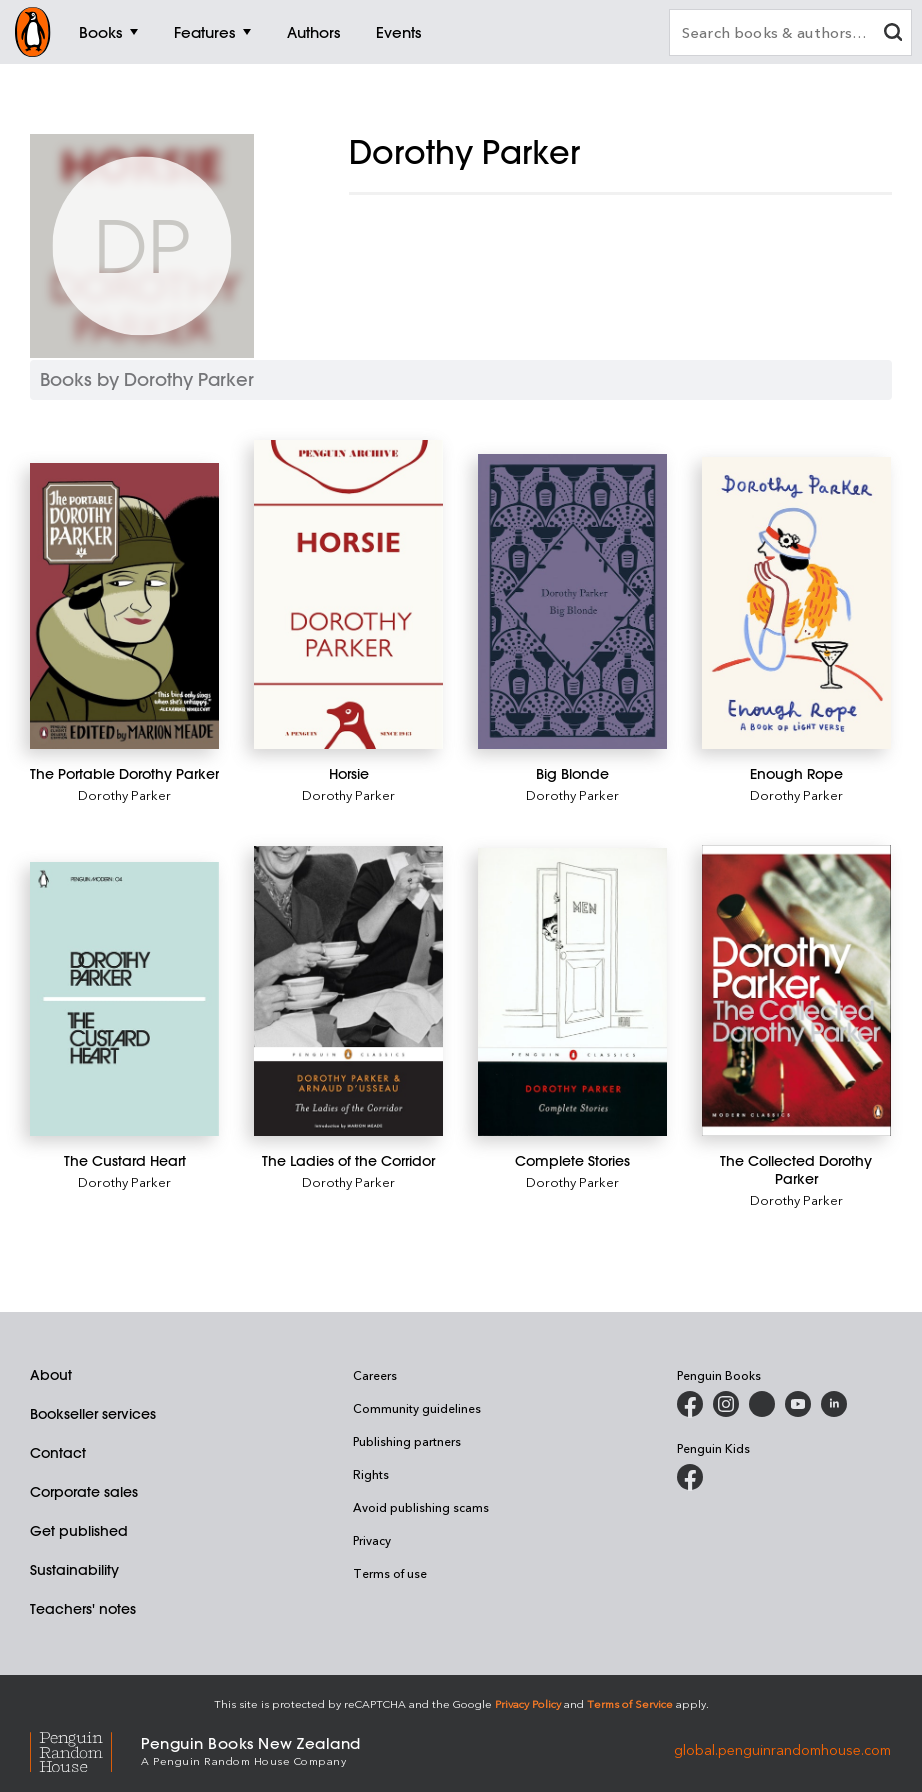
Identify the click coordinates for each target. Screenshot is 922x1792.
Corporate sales (84, 1492)
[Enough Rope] (796, 603)
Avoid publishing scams (421, 1507)
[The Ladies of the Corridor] (348, 991)
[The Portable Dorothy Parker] (124, 606)
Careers (375, 1375)
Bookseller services (93, 1414)
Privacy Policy (528, 1703)
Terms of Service (630, 1703)
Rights (371, 1474)
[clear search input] (893, 34)
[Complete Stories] (572, 992)
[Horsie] (348, 594)
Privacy (372, 1540)
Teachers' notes (83, 1609)
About (51, 1375)
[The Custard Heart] (124, 999)
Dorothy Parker (124, 794)
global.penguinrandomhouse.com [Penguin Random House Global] (782, 1749)
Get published (79, 1531)
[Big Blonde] (572, 601)
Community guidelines (417, 1408)
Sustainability (74, 1570)
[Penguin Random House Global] (85, 1749)
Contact (58, 1453)
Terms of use (390, 1573)
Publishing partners (407, 1441)
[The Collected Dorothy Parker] (796, 990)
